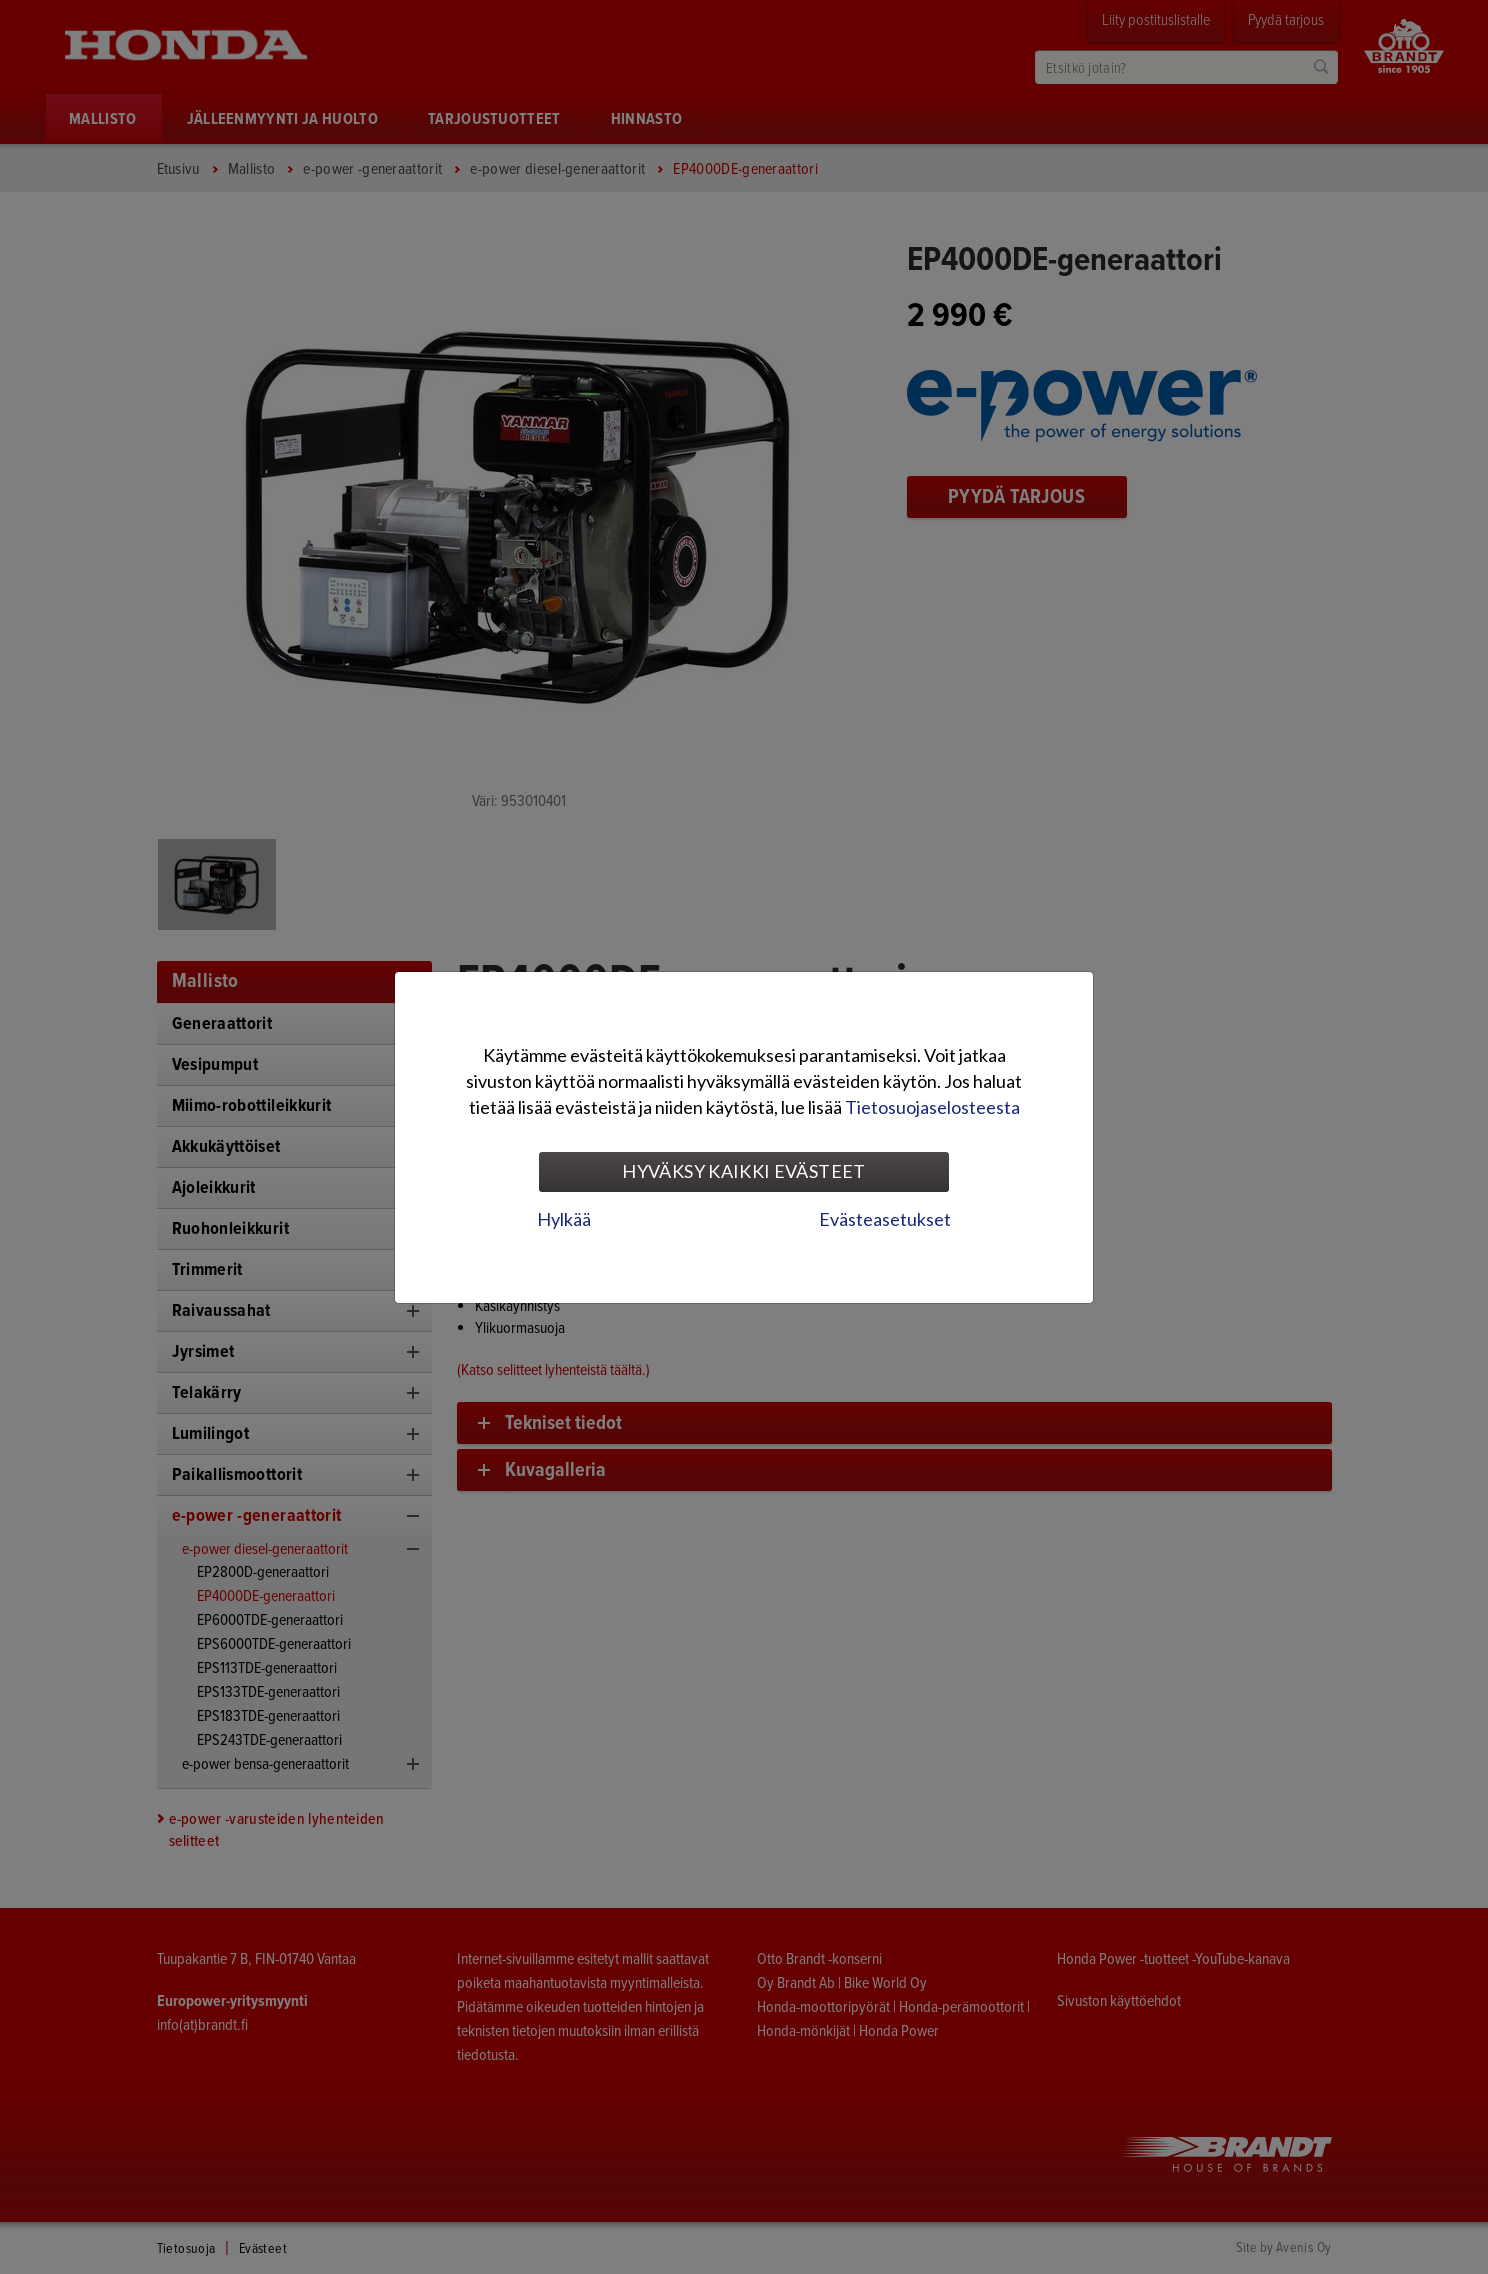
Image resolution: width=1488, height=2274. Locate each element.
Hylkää (564, 1219)
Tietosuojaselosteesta (932, 1107)
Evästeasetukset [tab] (885, 1219)
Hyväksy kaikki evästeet (743, 1171)
